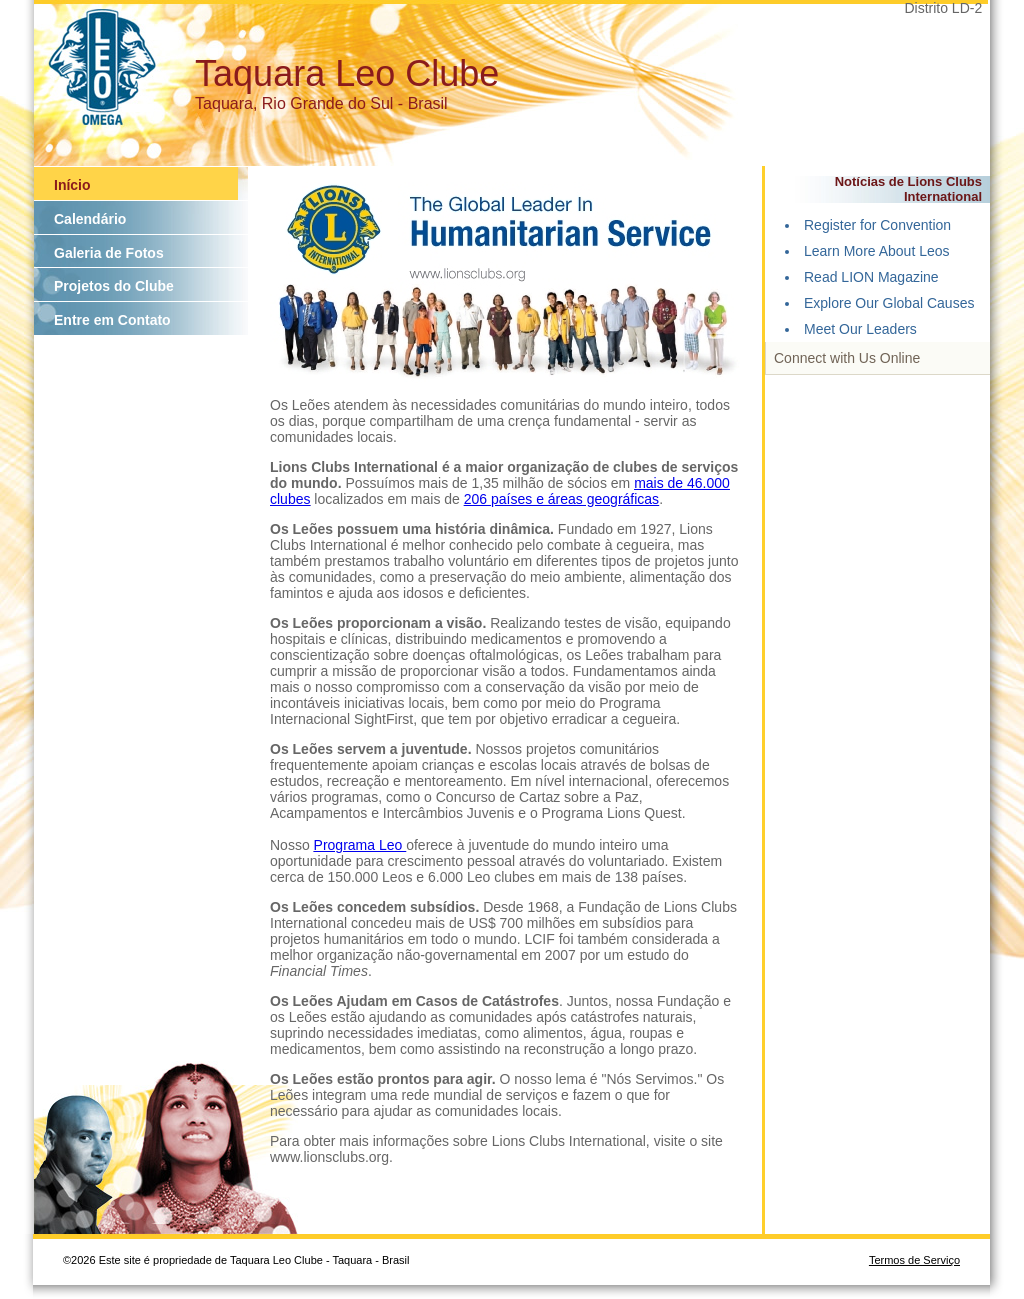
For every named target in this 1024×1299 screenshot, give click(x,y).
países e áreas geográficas (575, 499)
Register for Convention (877, 225)
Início (72, 185)
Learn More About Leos (877, 251)
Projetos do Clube (114, 286)
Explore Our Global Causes (889, 303)
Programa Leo (360, 845)
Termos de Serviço (914, 1260)
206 (477, 499)
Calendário (90, 219)
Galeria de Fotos (109, 253)
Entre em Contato (112, 320)
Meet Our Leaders (860, 329)
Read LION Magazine (871, 277)
